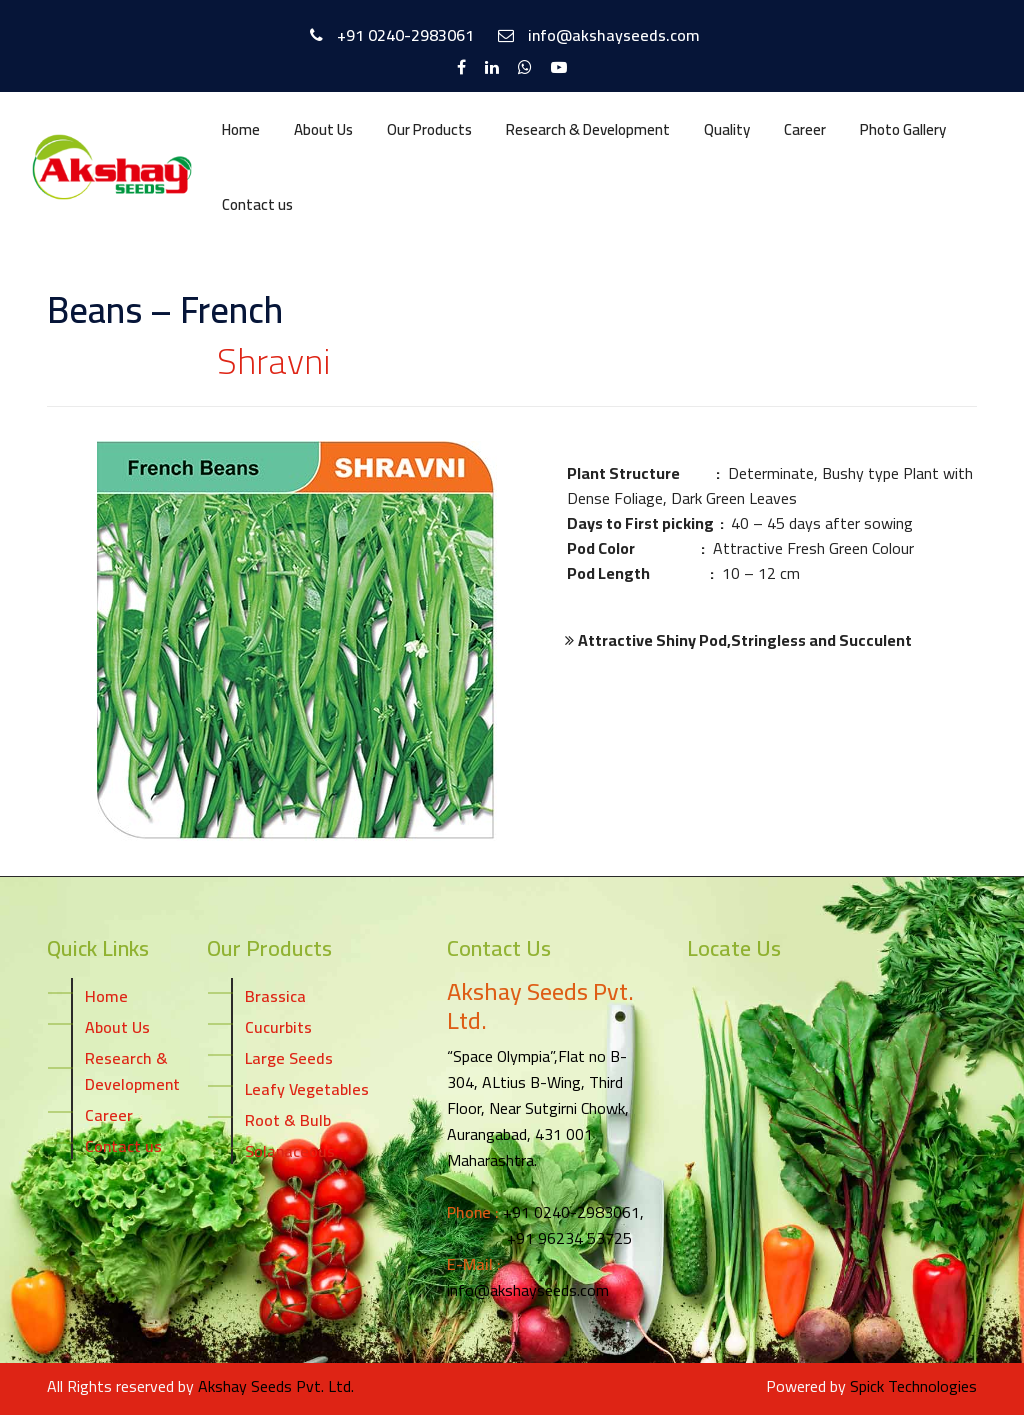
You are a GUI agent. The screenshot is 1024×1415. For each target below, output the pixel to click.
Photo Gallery (903, 129)
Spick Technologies (913, 1386)
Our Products (429, 129)
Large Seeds (289, 1057)
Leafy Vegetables (307, 1088)
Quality (727, 129)
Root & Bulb (288, 1119)
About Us (323, 129)
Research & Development (588, 129)
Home (241, 129)
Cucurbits (278, 1026)
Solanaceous (290, 1150)
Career (805, 129)
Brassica (275, 995)
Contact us (257, 204)
